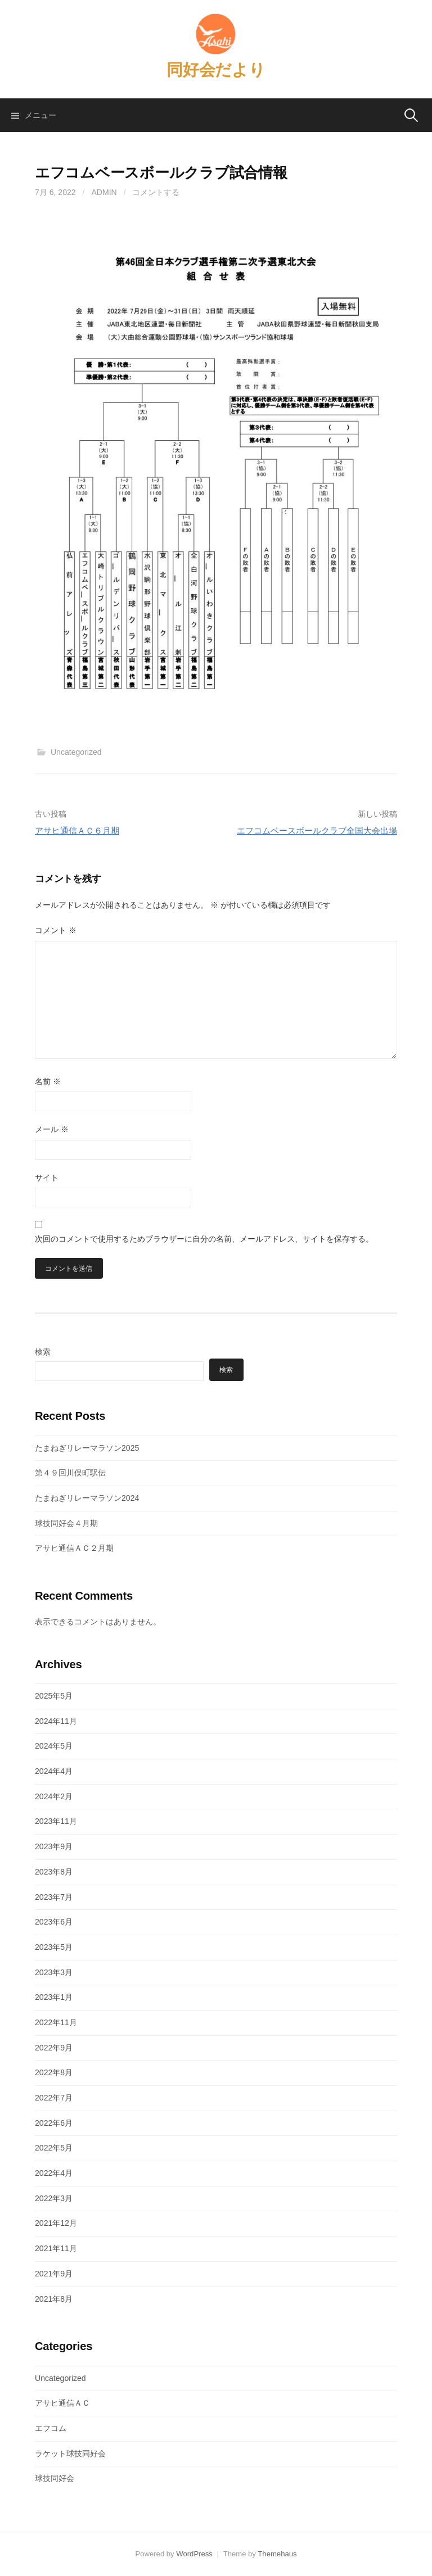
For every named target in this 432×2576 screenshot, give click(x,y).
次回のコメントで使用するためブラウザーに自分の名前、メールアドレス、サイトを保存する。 (204, 1238)
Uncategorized (76, 752)
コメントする (155, 192)
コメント (55, 930)
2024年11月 (56, 1721)
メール (52, 1129)
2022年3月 (54, 2198)
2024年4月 (54, 1771)
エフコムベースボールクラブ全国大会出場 (317, 830)
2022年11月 (56, 2022)
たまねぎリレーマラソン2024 (87, 1497)
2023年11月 (56, 1821)
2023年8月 (54, 1871)
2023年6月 (54, 1921)
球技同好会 (54, 2478)
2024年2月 (54, 1796)
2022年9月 (54, 2047)
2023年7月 (54, 1897)
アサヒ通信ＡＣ (62, 2402)
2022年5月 (54, 2147)
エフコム (50, 2428)
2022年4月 (54, 2172)
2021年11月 (56, 2248)
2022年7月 (54, 2097)
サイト (46, 1177)
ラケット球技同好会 (70, 2453)
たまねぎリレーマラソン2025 (87, 1447)
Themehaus (277, 2554)
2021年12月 (56, 2223)
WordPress (194, 2554)
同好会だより (215, 70)
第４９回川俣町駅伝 (70, 1472)
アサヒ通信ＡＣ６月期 (77, 830)
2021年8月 (54, 2298)
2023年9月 (54, 1846)
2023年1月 (54, 1997)
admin (103, 192)
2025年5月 (54, 1695)
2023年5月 (54, 1947)
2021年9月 (54, 2273)
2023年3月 (54, 1972)
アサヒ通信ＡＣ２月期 (74, 1547)
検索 (43, 1351)
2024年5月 (54, 1745)
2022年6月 (54, 2122)
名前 (48, 1081)
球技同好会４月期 (66, 1523)
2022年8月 (54, 2072)
